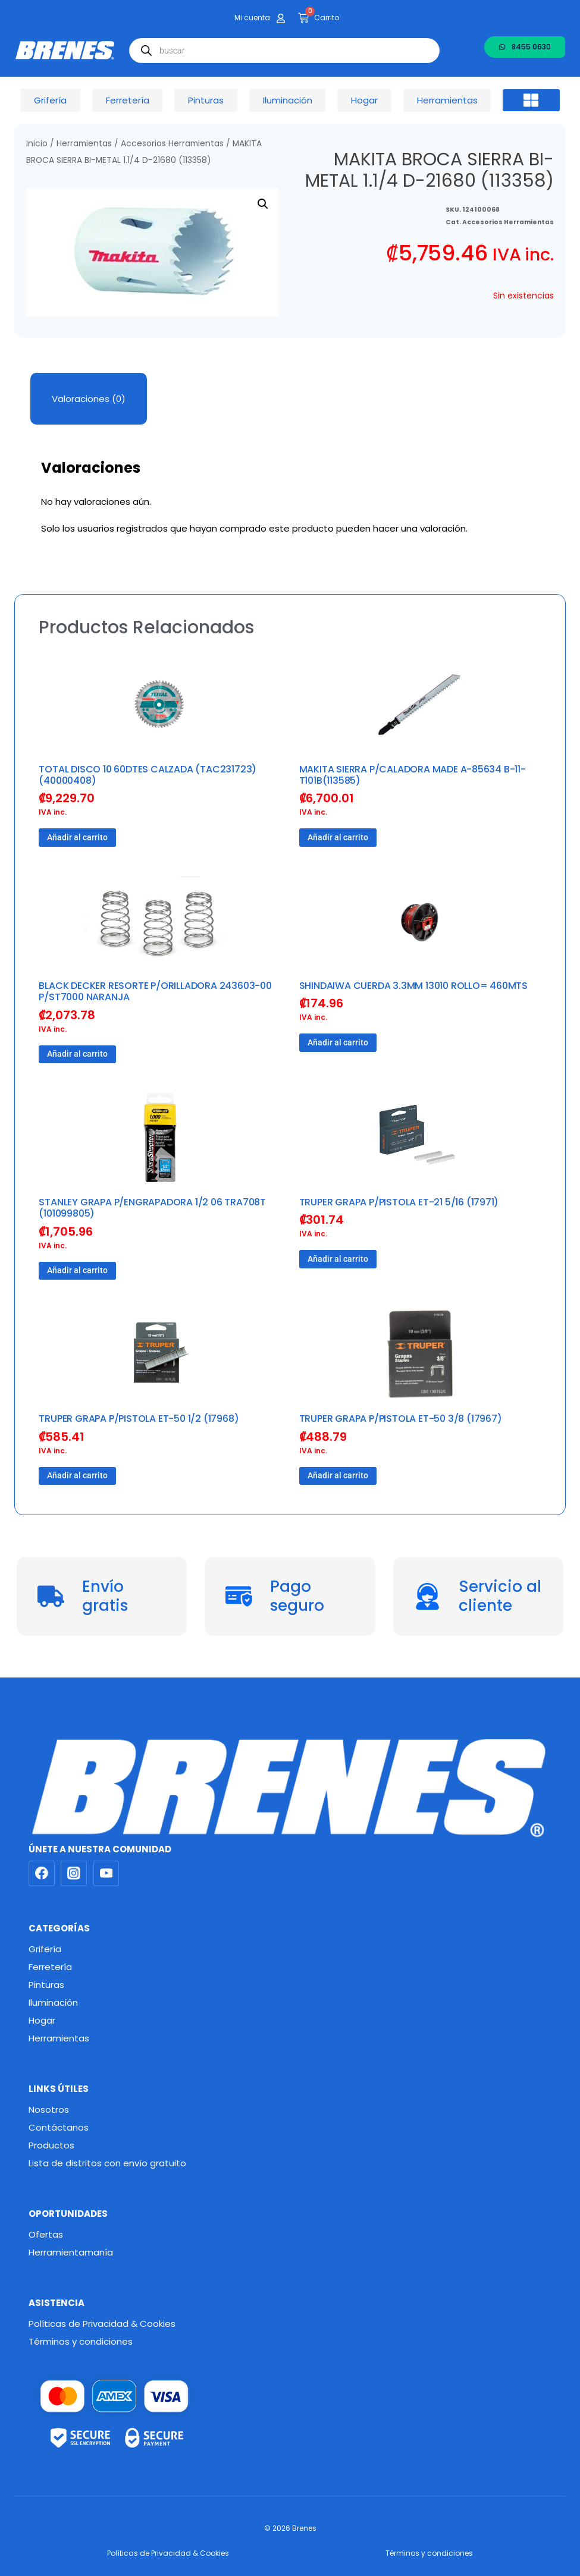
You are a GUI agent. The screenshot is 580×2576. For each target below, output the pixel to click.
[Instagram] (74, 1874)
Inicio (37, 143)
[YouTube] (106, 1874)
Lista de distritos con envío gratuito (107, 2163)
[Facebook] (42, 1874)
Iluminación (53, 2002)
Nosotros (49, 2109)
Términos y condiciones (81, 2341)
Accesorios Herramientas (172, 143)
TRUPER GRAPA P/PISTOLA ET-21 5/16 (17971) (399, 1202)
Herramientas (84, 143)
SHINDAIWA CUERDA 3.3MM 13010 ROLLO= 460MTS (413, 985)
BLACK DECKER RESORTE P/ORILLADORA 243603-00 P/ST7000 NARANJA (155, 991)
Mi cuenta (252, 17)
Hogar (42, 2020)
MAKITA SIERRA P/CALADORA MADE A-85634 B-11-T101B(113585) (412, 774)
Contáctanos (59, 2127)
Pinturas (46, 1984)
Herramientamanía (71, 2252)
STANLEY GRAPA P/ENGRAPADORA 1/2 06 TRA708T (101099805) (152, 1207)
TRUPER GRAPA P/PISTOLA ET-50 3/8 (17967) (400, 1418)
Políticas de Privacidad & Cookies (102, 2323)
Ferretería (50, 1967)
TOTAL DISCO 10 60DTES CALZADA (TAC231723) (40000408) (147, 774)
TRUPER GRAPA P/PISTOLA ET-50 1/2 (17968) (139, 1418)
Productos (51, 2145)
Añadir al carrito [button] (77, 837)
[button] (531, 100)
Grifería (45, 1949)
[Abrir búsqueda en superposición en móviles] (284, 50)
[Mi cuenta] (281, 18)
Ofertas (46, 2234)
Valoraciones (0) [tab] (89, 398)
